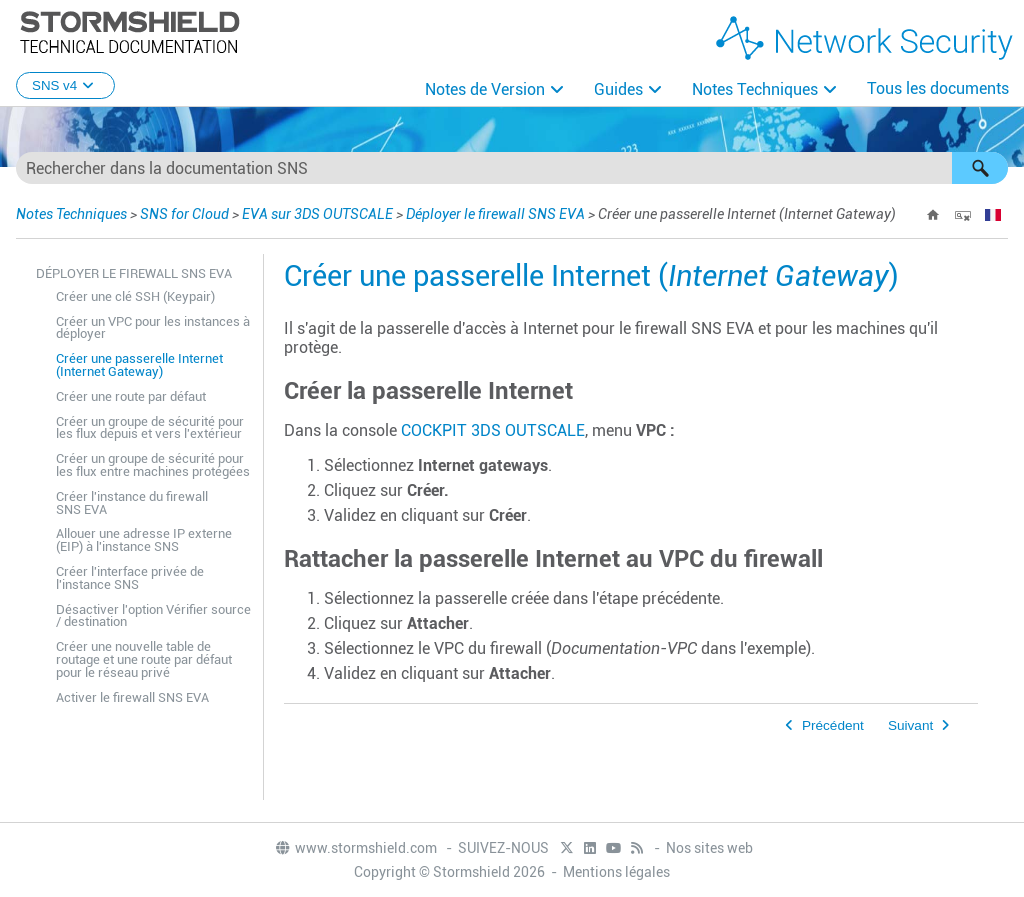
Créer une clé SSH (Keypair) (135, 296)
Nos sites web (709, 848)
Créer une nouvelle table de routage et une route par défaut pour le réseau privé (144, 659)
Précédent (833, 725)
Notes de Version (485, 89)
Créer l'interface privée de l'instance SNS (130, 578)
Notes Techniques (755, 89)
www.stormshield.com (355, 848)
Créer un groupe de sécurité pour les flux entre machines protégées (153, 465)
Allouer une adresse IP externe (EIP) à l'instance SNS (144, 540)
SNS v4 (65, 85)
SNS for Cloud (184, 214)
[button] (980, 168)
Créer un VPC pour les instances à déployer (153, 328)
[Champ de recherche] (512, 168)
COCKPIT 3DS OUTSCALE (493, 430)
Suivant (910, 725)
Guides (618, 89)
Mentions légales (616, 872)
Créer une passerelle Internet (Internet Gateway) (139, 365)
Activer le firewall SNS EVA (132, 697)
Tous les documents (938, 88)
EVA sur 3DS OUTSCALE (317, 214)
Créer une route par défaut (131, 396)
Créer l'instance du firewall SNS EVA (132, 503)
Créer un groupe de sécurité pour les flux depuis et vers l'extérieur (150, 428)
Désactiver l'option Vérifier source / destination (153, 616)
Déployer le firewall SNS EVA (495, 214)
